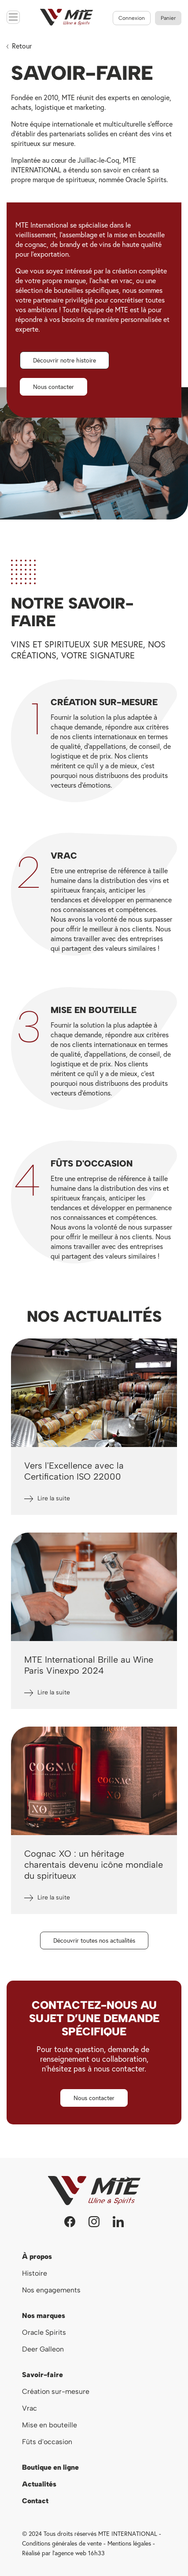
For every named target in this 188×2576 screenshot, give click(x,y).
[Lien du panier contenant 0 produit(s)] (168, 18)
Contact (35, 2501)
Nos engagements (52, 2290)
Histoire (34, 2273)
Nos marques (43, 2315)
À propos (37, 2256)
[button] (64, 360)
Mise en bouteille (49, 2425)
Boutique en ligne (50, 2467)
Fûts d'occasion (47, 2442)
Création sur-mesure (55, 2391)
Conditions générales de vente (62, 2543)
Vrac (29, 2408)
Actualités (39, 2484)
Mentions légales (129, 2543)
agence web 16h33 (80, 2553)
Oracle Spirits (44, 2332)
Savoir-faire (42, 2374)
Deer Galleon (43, 2349)
